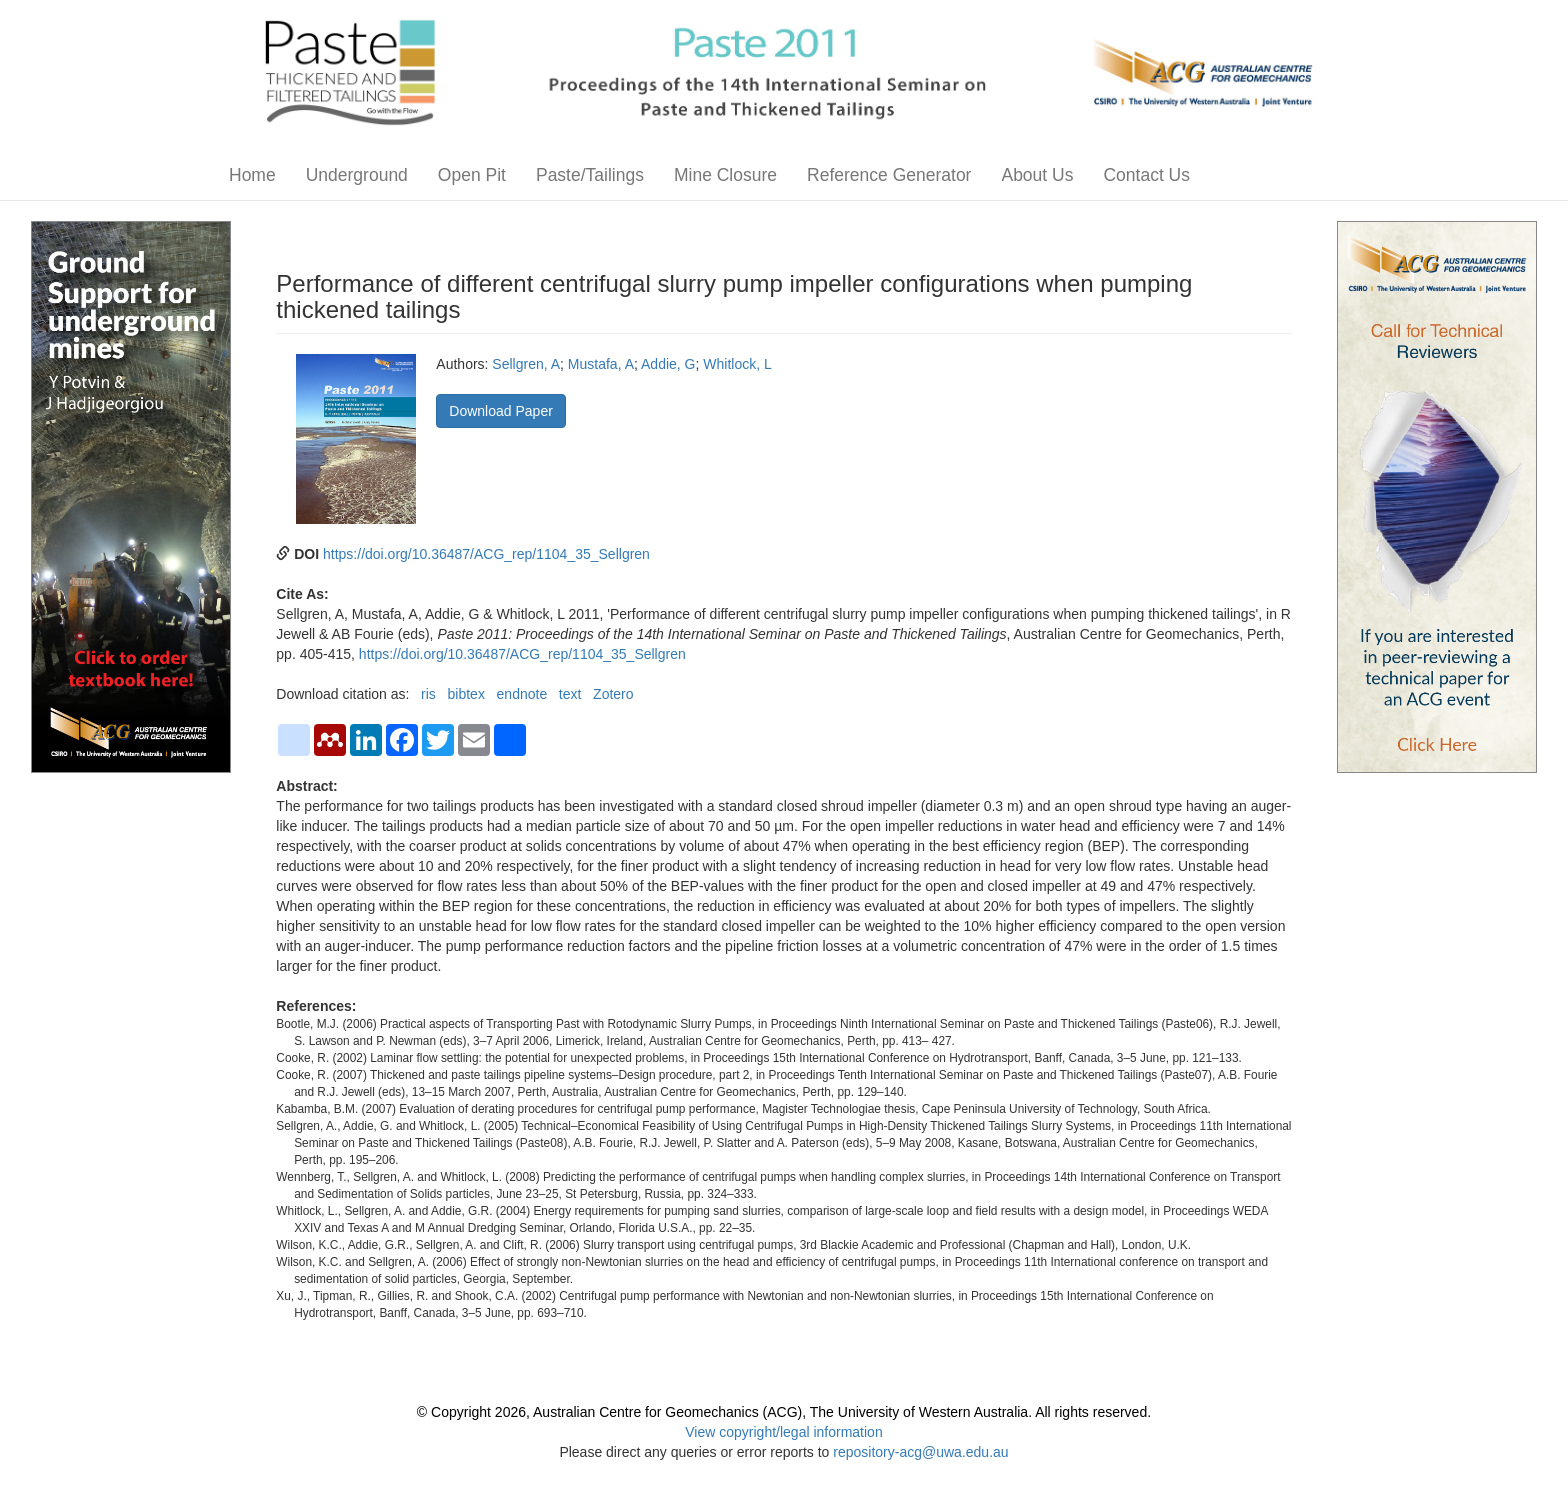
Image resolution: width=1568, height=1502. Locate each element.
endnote (522, 694)
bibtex (466, 694)
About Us (1037, 175)
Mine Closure (725, 175)
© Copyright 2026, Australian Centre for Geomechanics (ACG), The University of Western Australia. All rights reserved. (784, 1412)
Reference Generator (889, 175)
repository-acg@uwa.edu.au (920, 1452)
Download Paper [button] (501, 411)
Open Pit (472, 175)
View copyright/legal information (783, 1432)
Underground (357, 175)
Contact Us (1146, 175)
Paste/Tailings (590, 175)
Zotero (613, 694)
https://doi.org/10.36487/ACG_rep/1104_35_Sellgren (486, 554)
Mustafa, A (601, 364)
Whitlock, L (737, 364)
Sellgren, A (526, 364)
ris (428, 694)
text (570, 694)
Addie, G (668, 364)
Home (252, 175)
